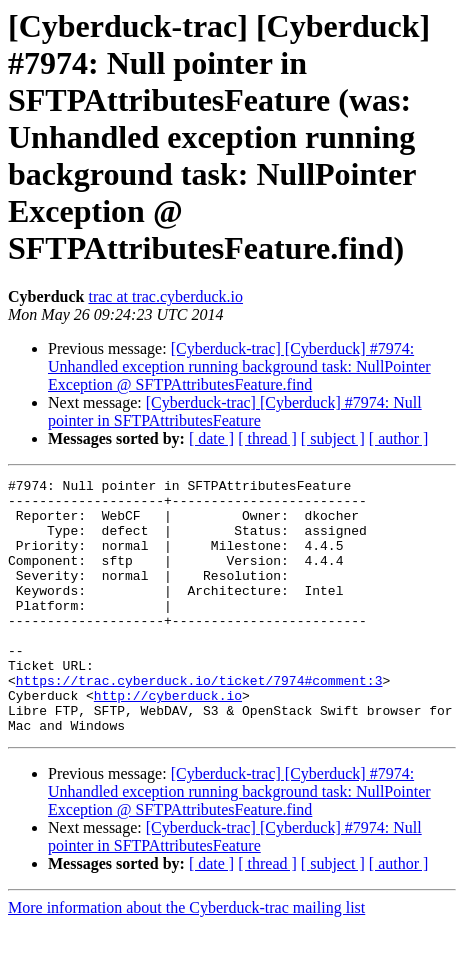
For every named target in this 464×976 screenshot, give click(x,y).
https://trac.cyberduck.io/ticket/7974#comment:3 (199, 722)
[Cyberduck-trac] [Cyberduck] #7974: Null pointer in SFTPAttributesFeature (235, 411)
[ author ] (399, 438)
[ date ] (211, 438)
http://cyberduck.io (168, 740)
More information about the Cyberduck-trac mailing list (186, 958)
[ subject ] (333, 438)
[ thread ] (267, 438)
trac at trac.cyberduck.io (165, 296)
